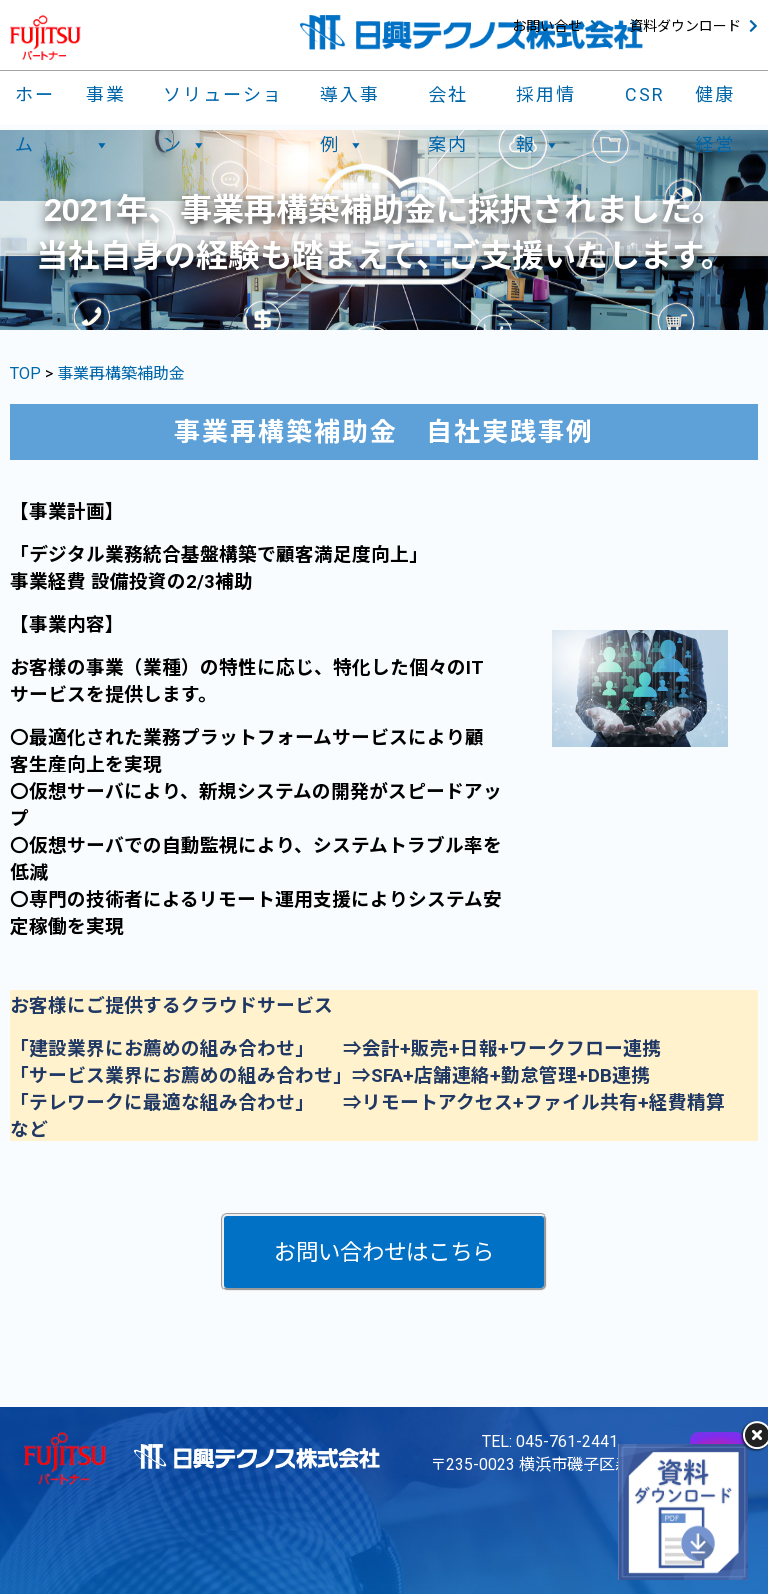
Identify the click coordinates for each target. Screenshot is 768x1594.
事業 (106, 99)
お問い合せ (547, 26)
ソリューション (223, 99)
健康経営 (715, 99)
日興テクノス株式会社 (471, 32)
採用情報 (546, 99)
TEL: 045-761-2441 (550, 1441)
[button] (384, 1252)
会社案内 (448, 99)
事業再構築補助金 (121, 373)
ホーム (35, 99)
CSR (645, 94)
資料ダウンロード (685, 26)
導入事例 (350, 99)
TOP (27, 373)
